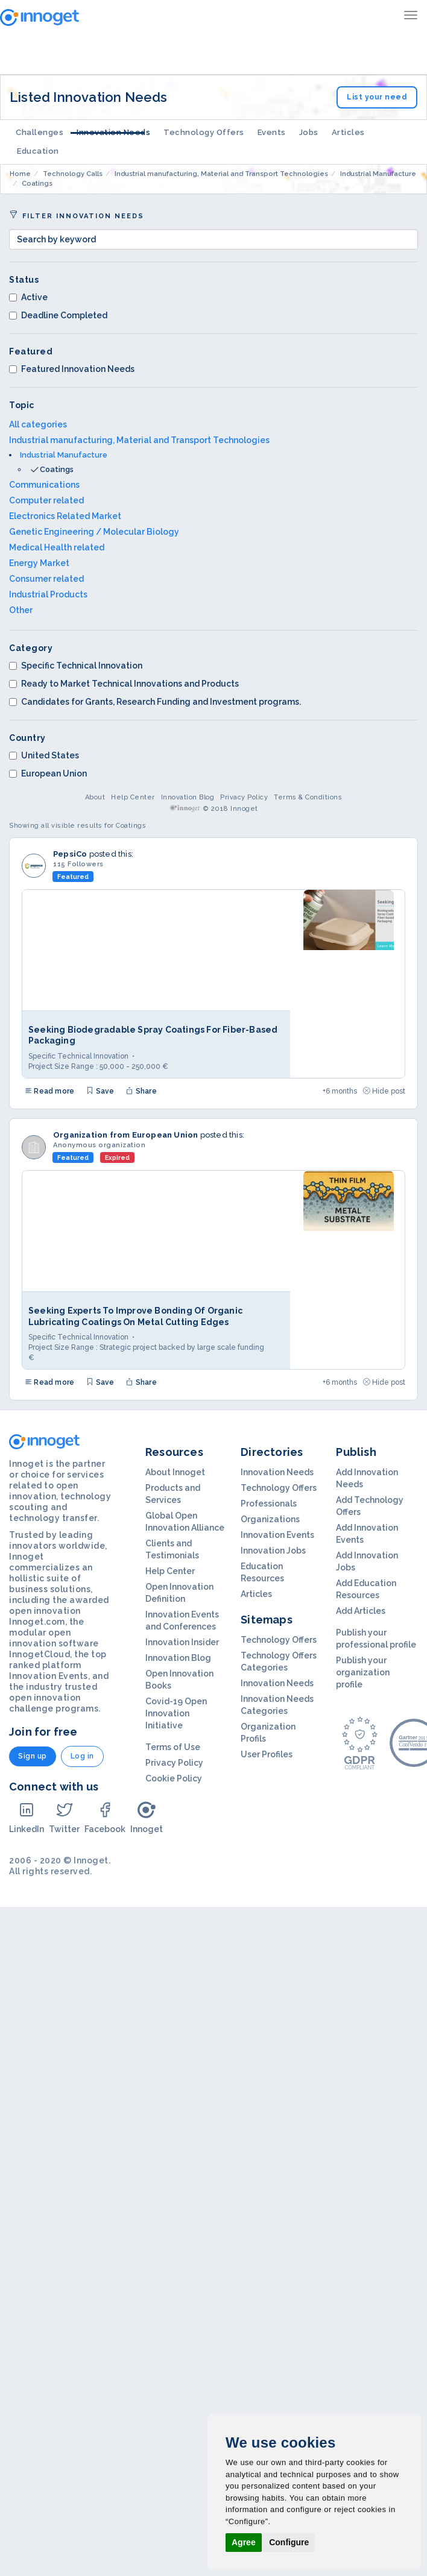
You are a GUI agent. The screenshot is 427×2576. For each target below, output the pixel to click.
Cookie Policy (173, 1778)
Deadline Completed (58, 315)
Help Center (133, 797)
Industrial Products (48, 594)
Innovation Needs (113, 132)
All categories (38, 424)
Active (28, 297)
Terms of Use (172, 1747)
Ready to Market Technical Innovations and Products (124, 683)
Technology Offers (203, 132)
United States (44, 755)
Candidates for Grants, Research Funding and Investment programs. (155, 702)
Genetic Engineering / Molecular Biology (94, 532)
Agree (244, 2542)
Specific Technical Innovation (75, 665)
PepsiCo (70, 853)
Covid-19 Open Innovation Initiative (176, 1713)
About (95, 797)
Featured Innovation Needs (71, 369)
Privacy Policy (244, 797)
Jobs (308, 132)
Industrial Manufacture (63, 454)
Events (272, 132)
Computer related (46, 500)
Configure (289, 2542)
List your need (377, 97)
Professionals (269, 1503)
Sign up (32, 1756)
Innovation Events (277, 1535)
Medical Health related (56, 547)
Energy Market (39, 563)
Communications (44, 485)
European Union (48, 773)
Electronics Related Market (65, 516)
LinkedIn (26, 1817)
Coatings (57, 469)
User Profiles (267, 1754)
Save (100, 1091)
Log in (82, 1756)
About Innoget (175, 1472)
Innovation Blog (188, 797)
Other (21, 610)
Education (38, 151)
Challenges (39, 132)
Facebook (104, 1817)
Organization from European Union (125, 1134)
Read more (49, 1091)
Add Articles (360, 1611)
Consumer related (46, 579)
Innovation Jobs (273, 1550)
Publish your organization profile (363, 1672)
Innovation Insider (182, 1642)
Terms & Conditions (308, 797)
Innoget (146, 1817)
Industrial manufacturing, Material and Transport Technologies (139, 440)
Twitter (64, 1817)
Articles (348, 132)
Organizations (270, 1519)
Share (141, 1091)
